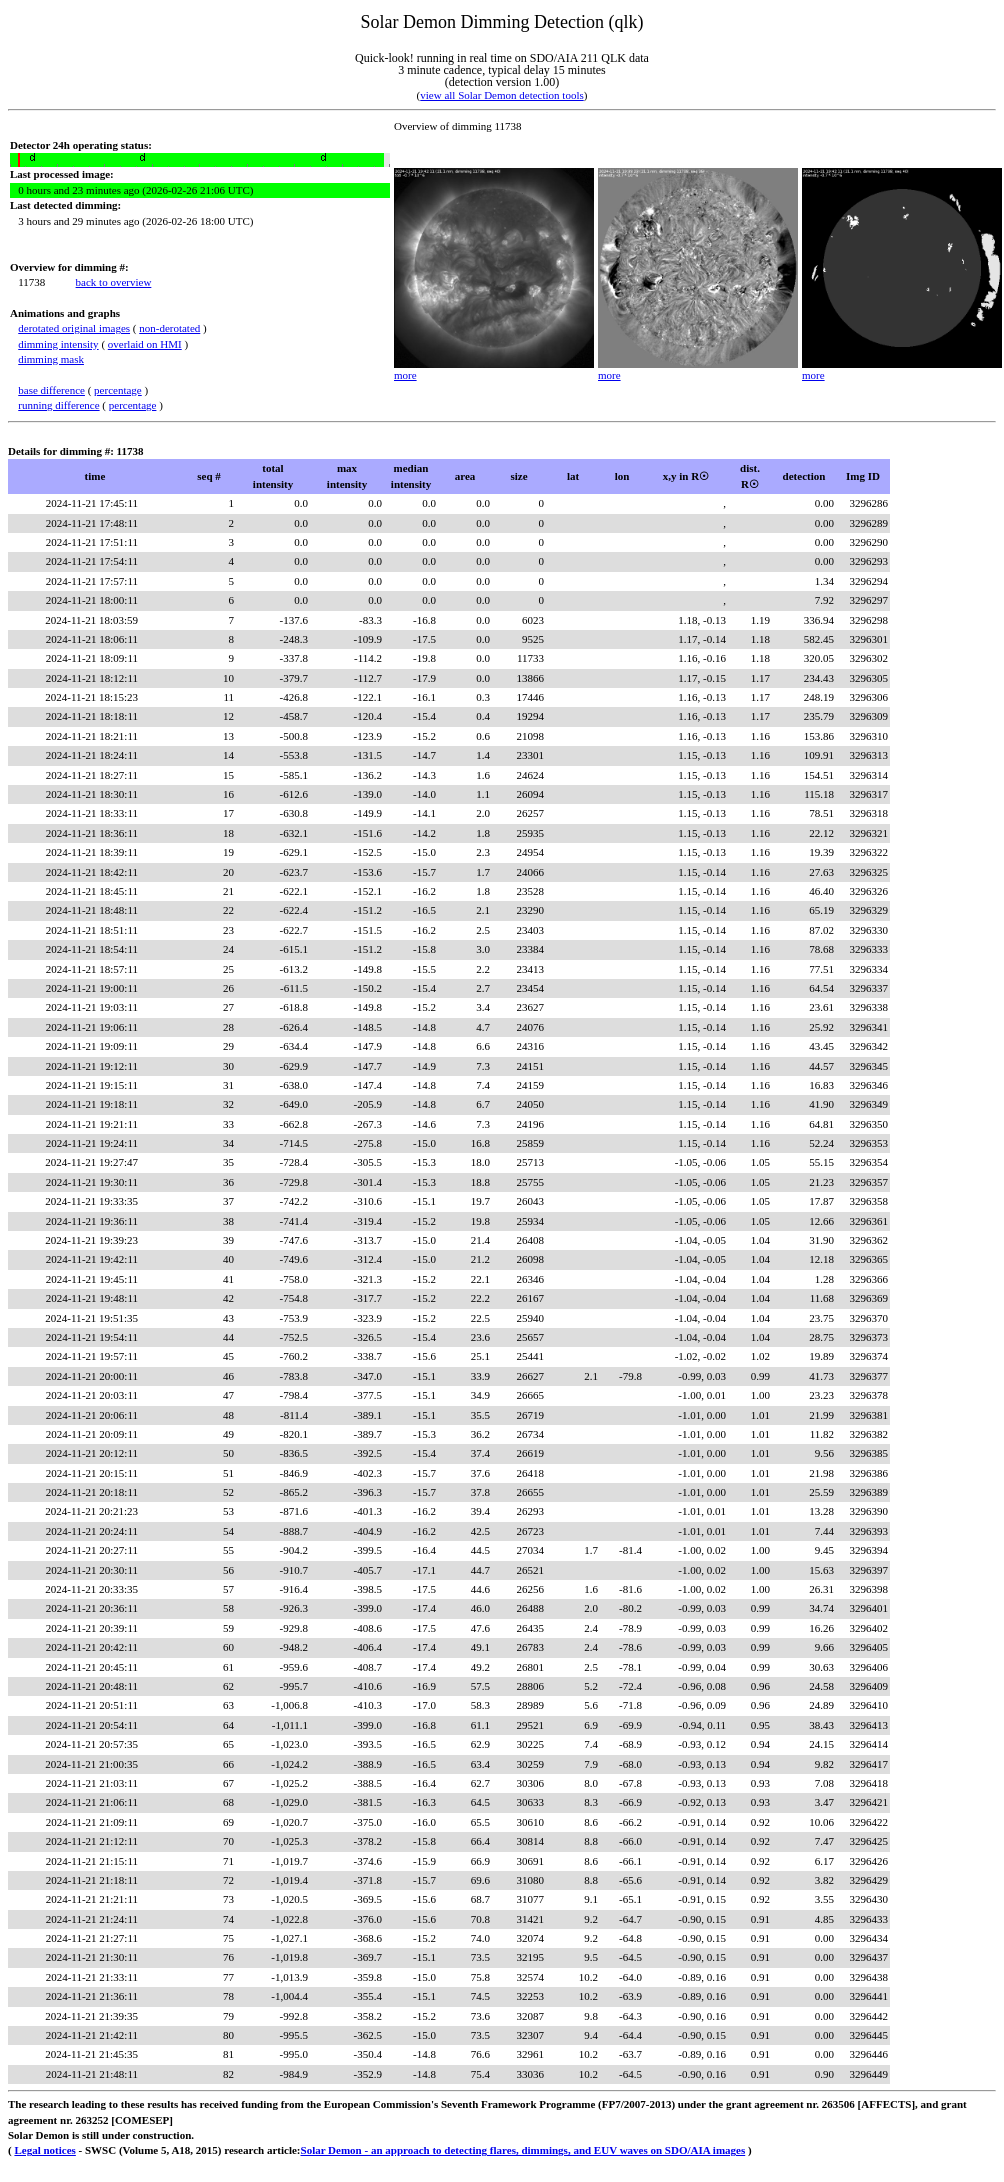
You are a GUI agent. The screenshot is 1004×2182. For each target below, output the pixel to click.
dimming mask (51, 359)
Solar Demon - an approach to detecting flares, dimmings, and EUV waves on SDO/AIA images (523, 2150)
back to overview (114, 282)
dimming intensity (58, 344)
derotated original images (74, 328)
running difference (58, 405)
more (405, 375)
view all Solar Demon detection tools (501, 95)
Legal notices (44, 2150)
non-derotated (169, 328)
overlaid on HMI (145, 344)
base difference (51, 390)
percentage (118, 390)
